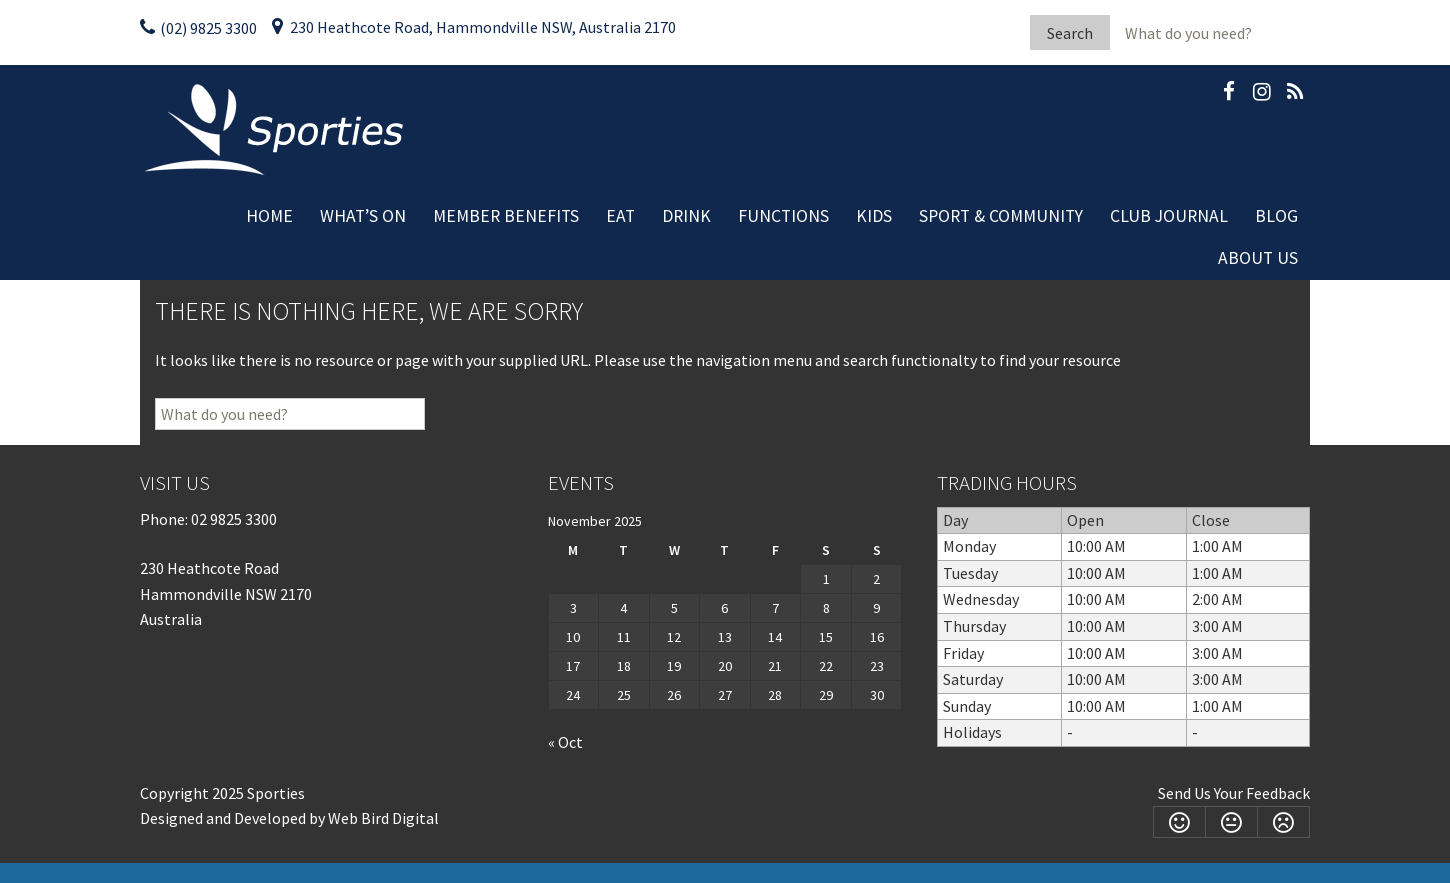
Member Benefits (506, 216)
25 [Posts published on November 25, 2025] (624, 695)
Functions (783, 216)
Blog (1276, 216)
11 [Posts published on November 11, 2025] (624, 637)
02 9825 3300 (234, 519)
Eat (620, 216)
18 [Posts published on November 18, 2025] (624, 666)
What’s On (363, 216)
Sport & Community (1001, 216)
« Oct (565, 742)
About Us (1258, 258)
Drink (686, 216)
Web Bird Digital (383, 818)
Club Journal (1169, 216)
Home (269, 216)
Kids (874, 216)
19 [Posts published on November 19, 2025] (674, 666)
